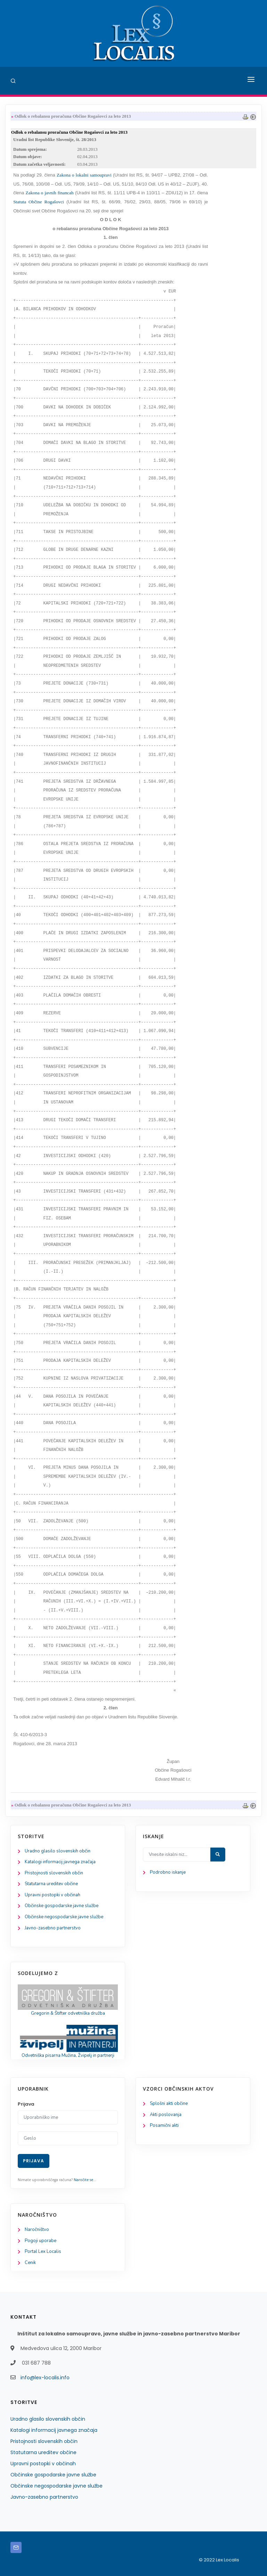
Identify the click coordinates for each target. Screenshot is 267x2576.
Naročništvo (37, 2229)
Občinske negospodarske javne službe (64, 1917)
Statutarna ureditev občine (51, 1884)
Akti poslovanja (165, 2114)
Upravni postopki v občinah (52, 1895)
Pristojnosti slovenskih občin (54, 1873)
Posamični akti (164, 2125)
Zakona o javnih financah (50, 192)
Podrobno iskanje (168, 1872)
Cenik (30, 2262)
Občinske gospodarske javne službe (61, 1906)
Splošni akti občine (169, 2103)
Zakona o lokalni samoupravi (84, 175)
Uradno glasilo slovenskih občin (57, 1851)
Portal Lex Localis (43, 2251)
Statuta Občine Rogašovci (38, 201)
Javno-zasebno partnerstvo (53, 1928)
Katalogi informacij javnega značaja (60, 1862)
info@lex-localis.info (45, 2377)
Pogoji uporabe (40, 2241)
